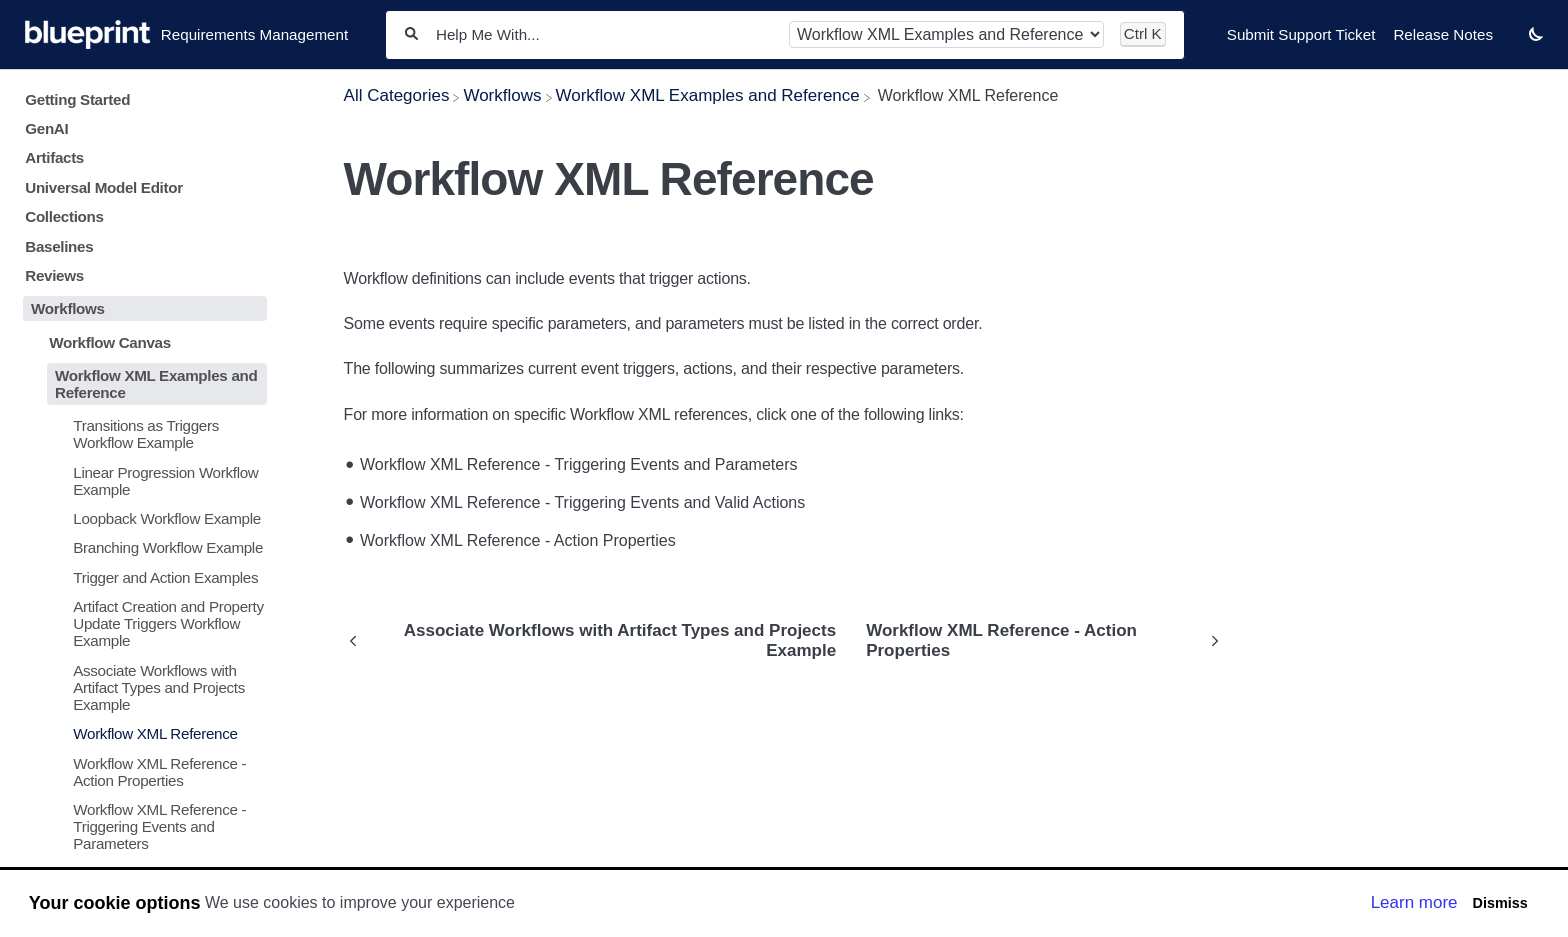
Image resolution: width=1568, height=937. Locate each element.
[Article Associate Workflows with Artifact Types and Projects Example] (141, 686)
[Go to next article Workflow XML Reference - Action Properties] (1037, 641)
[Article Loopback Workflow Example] (141, 518)
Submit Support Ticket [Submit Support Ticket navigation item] (1301, 34)
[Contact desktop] (1511, 44)
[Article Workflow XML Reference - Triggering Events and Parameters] (141, 826)
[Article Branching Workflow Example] (141, 547)
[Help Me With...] (603, 34)
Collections (64, 216)
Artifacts (54, 157)
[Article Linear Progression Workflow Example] (141, 480)
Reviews (54, 275)
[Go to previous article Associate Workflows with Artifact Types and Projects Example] (598, 641)
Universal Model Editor (104, 187)
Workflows (68, 308)
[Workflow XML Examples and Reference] (708, 95)
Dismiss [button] (1499, 903)
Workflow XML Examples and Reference (156, 384)
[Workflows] (502, 95)
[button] (1536, 33)
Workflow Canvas (110, 342)
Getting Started (77, 99)
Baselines (59, 246)
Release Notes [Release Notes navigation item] (1443, 34)
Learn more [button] (1414, 902)
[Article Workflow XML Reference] (141, 733)
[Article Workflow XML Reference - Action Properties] (141, 771)
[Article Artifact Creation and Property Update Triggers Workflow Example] (141, 623)
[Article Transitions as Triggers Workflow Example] (141, 434)
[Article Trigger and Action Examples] (141, 577)
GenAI (46, 128)
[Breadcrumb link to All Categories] (397, 95)
